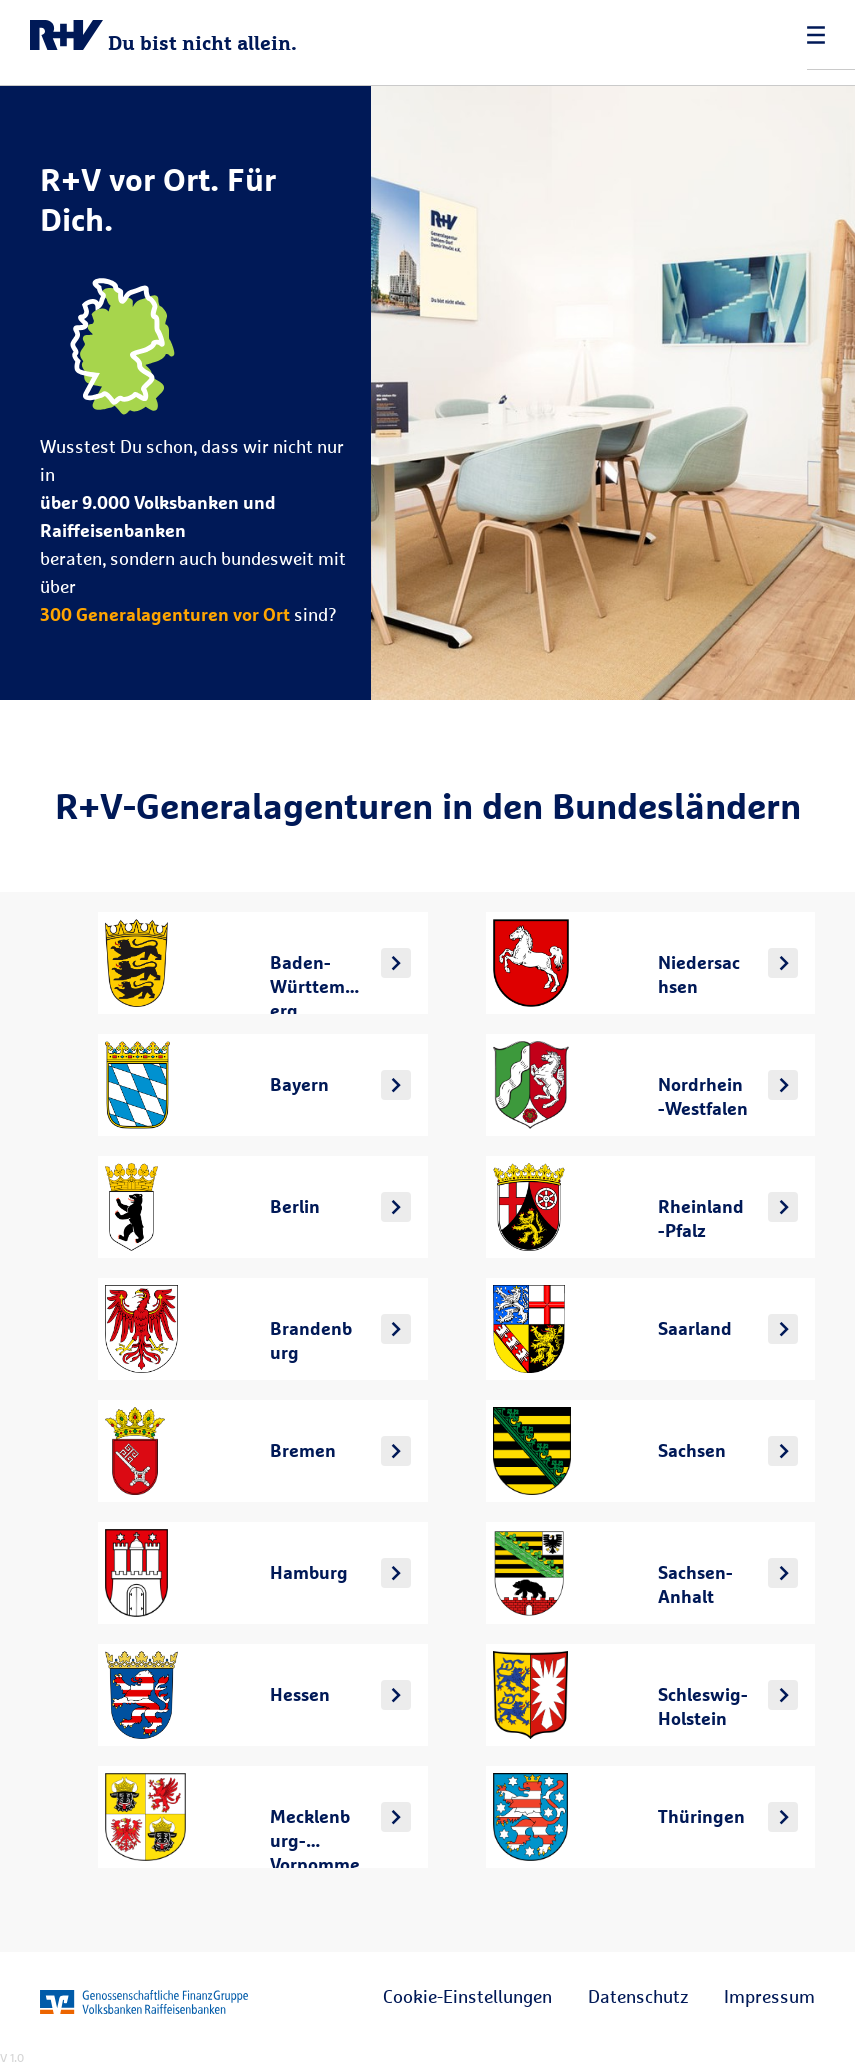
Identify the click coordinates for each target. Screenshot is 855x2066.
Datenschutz (638, 1996)
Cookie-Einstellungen (467, 1996)
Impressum (769, 1996)
